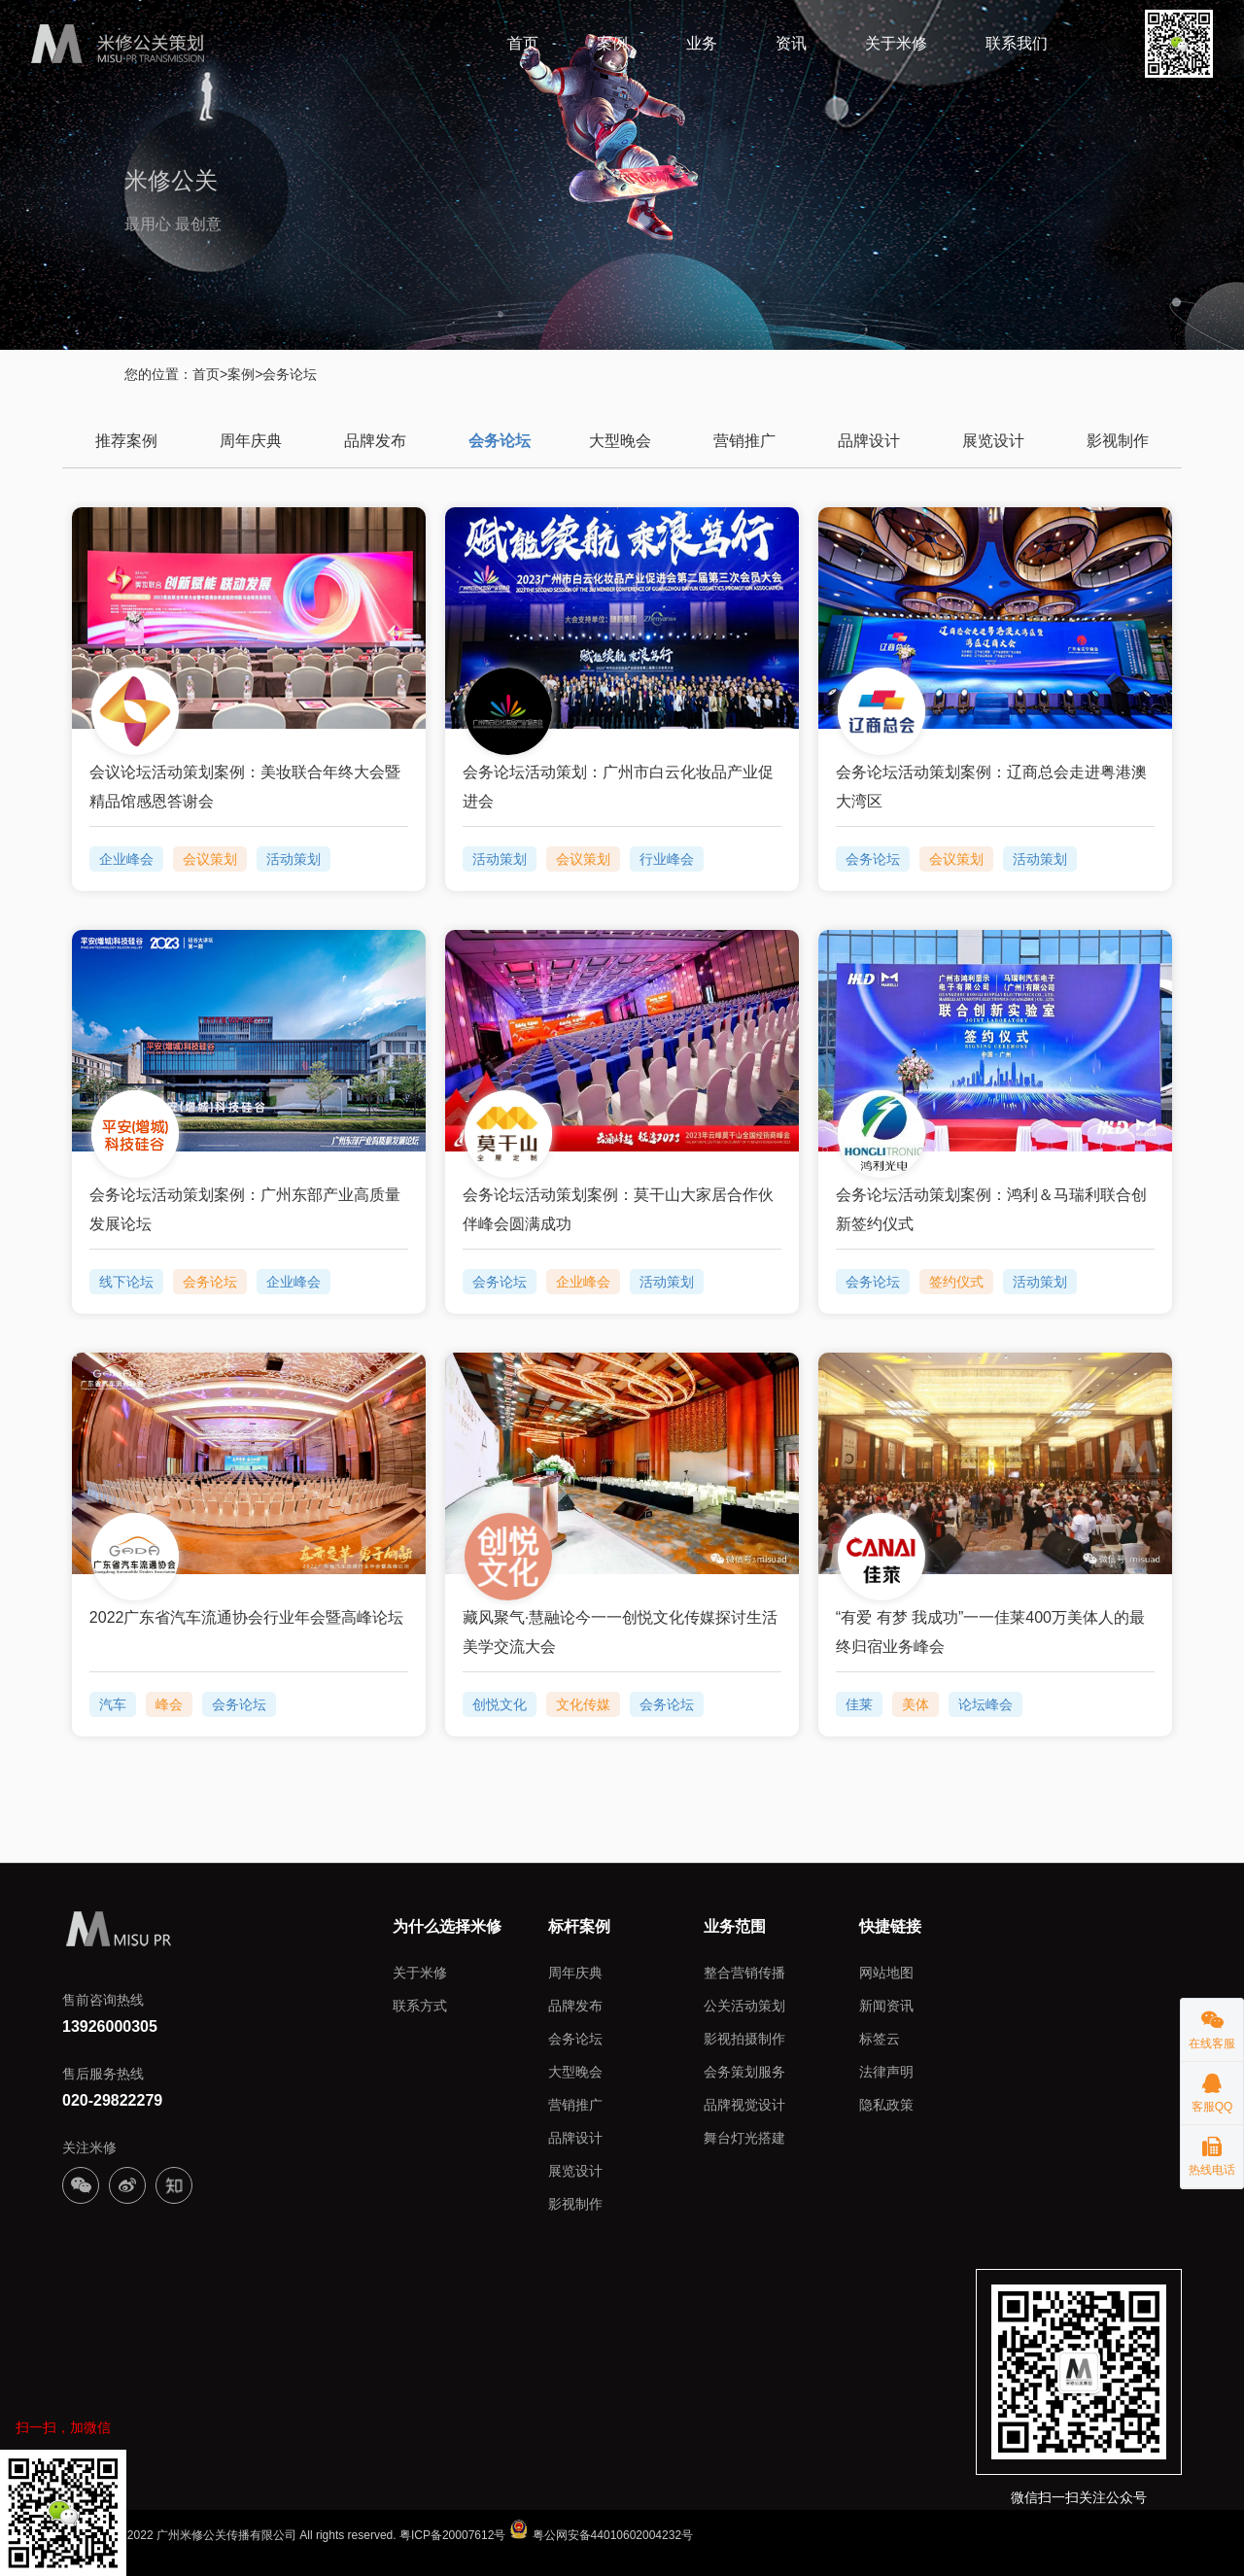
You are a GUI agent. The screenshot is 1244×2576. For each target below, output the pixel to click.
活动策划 (293, 858)
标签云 (879, 2037)
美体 (915, 1703)
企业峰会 (126, 858)
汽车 (112, 1703)
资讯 (791, 43)
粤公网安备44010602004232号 (601, 2534)
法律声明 (886, 2070)
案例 (612, 43)
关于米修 (896, 43)
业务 (701, 43)
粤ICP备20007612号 (452, 2534)
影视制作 (1118, 439)
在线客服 (1212, 2024)
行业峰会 (666, 858)
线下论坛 (126, 1280)
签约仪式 (956, 1280)
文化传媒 (583, 1703)
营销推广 (744, 439)
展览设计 (993, 439)
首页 (522, 43)
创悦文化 (499, 1703)
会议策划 (210, 858)
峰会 (169, 1703)
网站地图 (886, 1971)
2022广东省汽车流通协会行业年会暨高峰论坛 (246, 1616)
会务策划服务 (744, 2070)
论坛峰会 (985, 1703)
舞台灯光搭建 (744, 2137)
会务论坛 (499, 439)
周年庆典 (251, 439)
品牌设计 (869, 439)
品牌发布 (375, 439)
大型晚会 (620, 439)
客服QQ (1212, 2087)
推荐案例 (126, 439)
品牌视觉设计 (744, 2104)
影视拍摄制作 (744, 2037)
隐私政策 (886, 2104)
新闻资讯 (886, 2004)
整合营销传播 (744, 1971)
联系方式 (420, 2004)
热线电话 (1212, 2151)
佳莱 (859, 1703)
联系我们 (1016, 43)
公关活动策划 (744, 2004)
